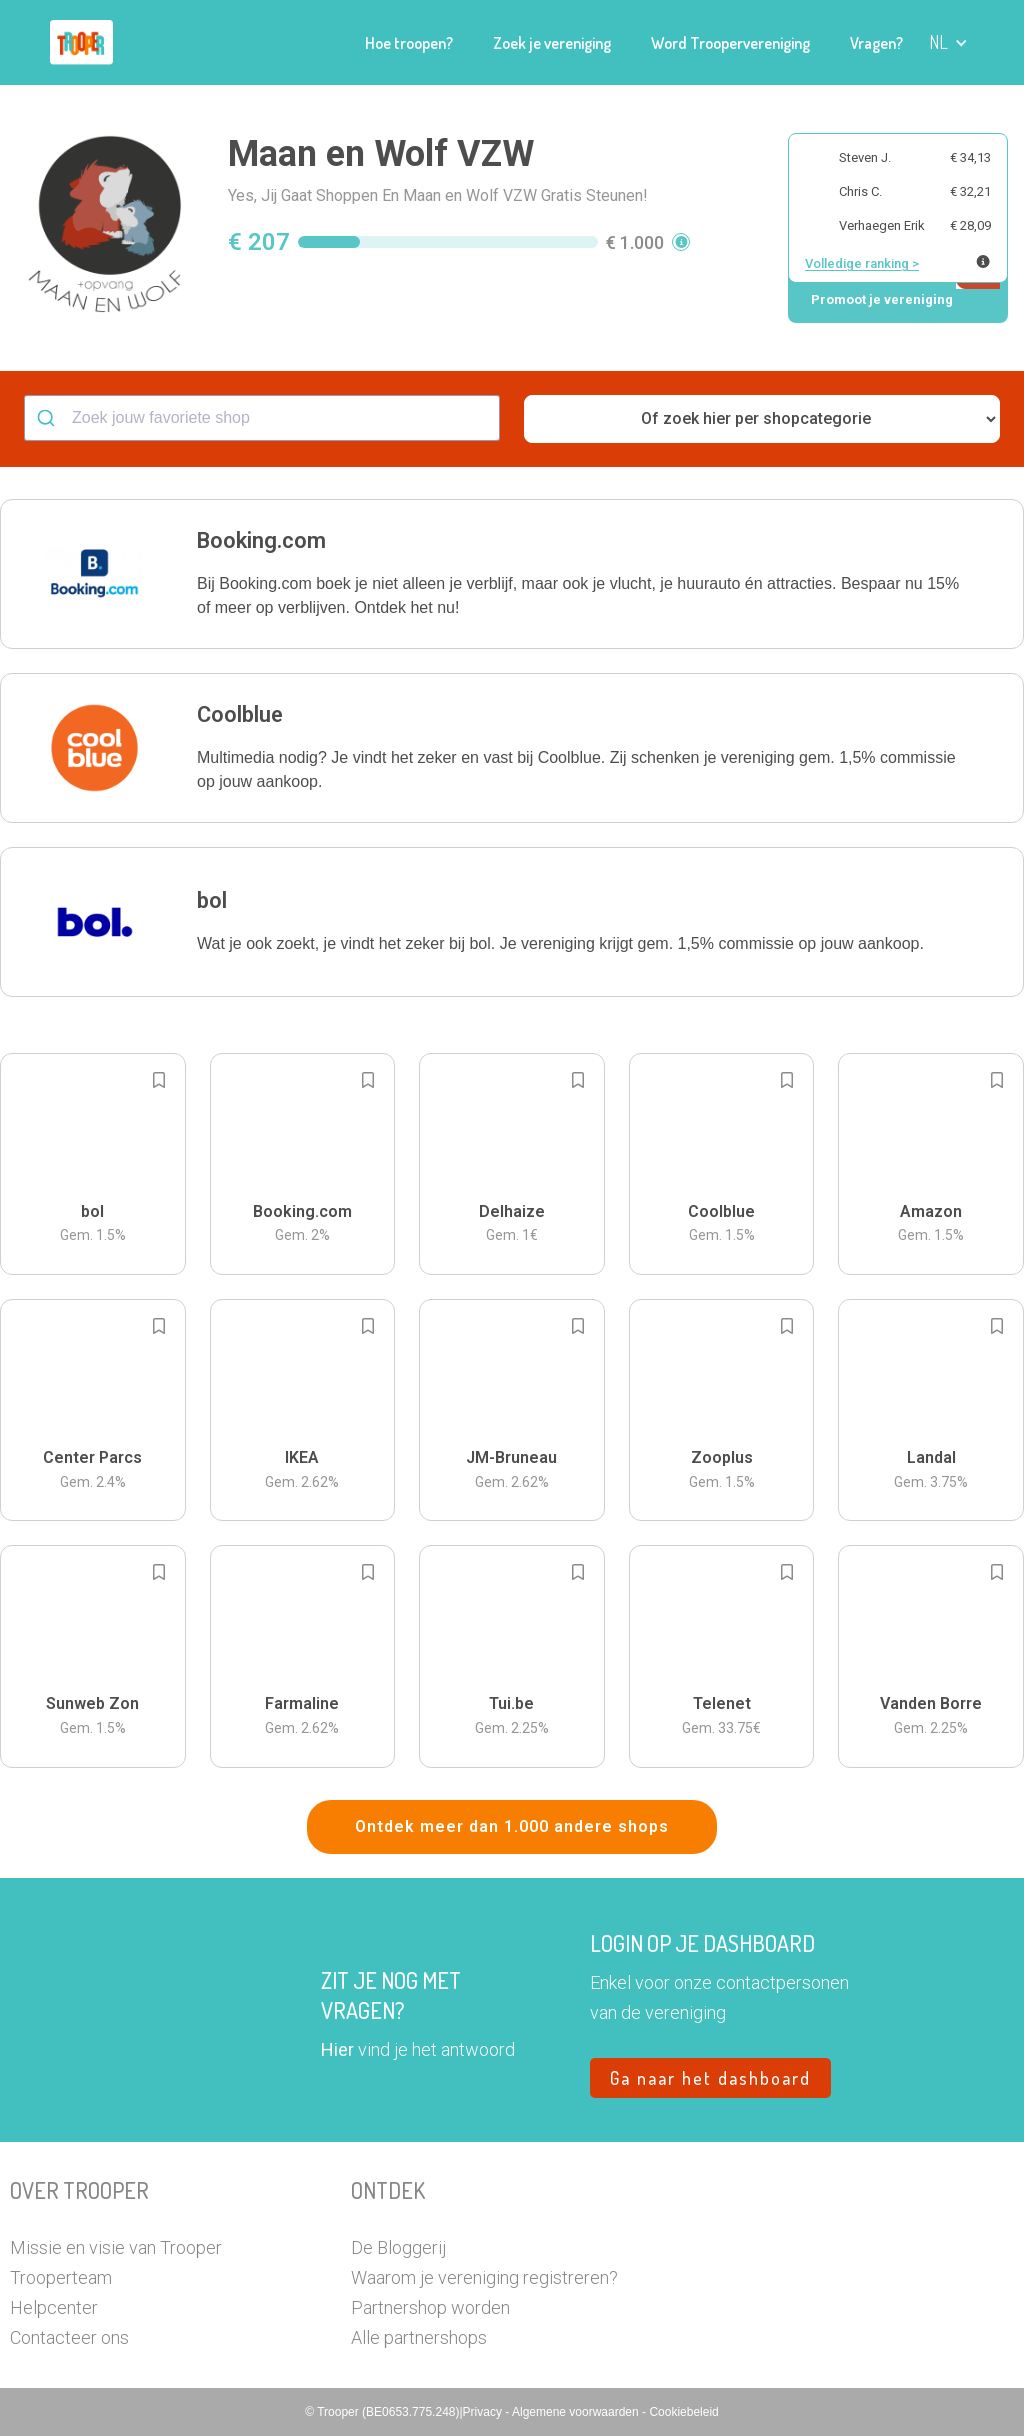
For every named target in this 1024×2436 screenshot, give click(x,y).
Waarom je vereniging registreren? (484, 2277)
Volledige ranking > (862, 263)
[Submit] (48, 418)
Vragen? (876, 43)
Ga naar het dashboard (710, 2078)
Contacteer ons (69, 2337)
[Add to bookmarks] (159, 1080)
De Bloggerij (398, 2247)
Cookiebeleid (683, 2412)
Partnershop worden (430, 2307)
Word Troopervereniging (730, 43)
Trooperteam (61, 2277)
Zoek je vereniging (552, 43)
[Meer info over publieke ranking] (983, 261)
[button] (948, 42)
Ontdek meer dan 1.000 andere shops (512, 1826)
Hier (337, 2049)
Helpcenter (54, 2307)
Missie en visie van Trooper (116, 2247)
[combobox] (262, 418)
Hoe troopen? (409, 43)
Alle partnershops (419, 2337)
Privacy (484, 2412)
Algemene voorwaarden (577, 2412)
